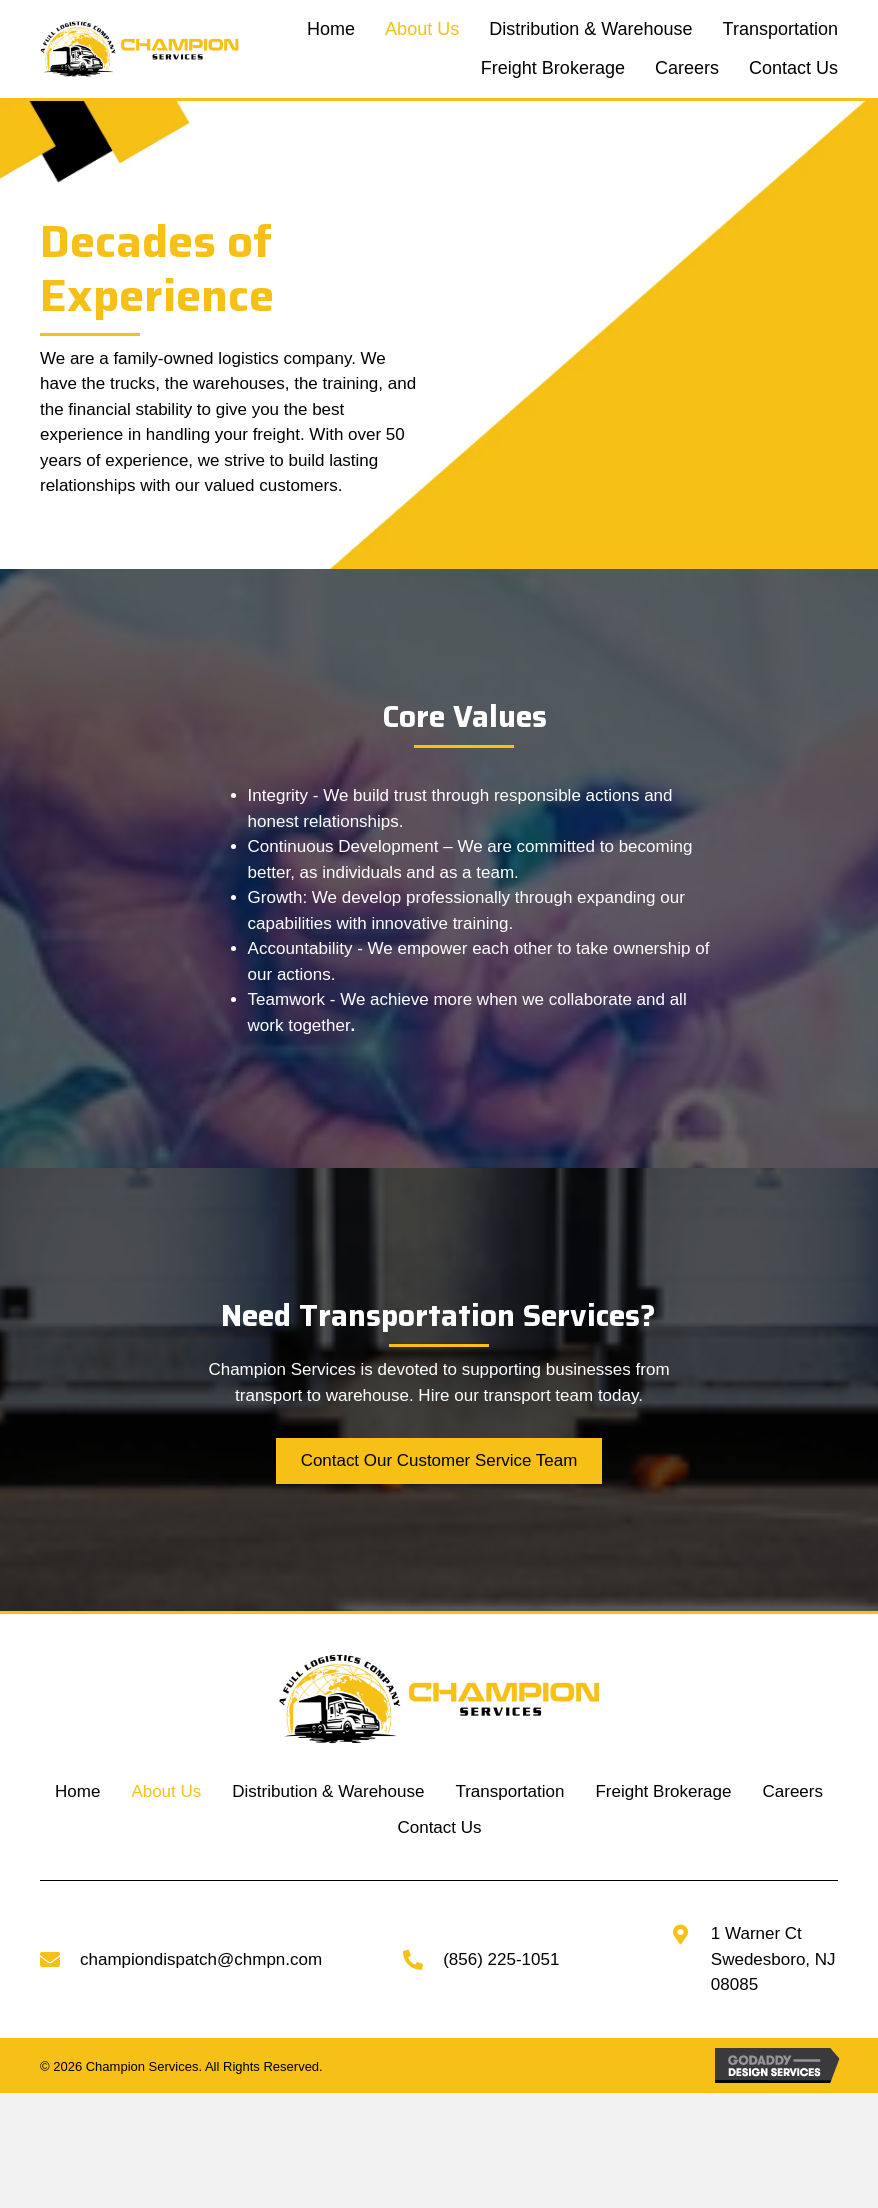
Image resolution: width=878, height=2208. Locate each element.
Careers (793, 1791)
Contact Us (439, 1827)
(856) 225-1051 (501, 1959)
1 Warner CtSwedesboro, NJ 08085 (773, 1959)
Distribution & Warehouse (328, 1791)
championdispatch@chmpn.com (201, 1959)
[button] (438, 1461)
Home (77, 1791)
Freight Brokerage (663, 1791)
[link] (331, 29)
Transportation (509, 1791)
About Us (166, 1791)
